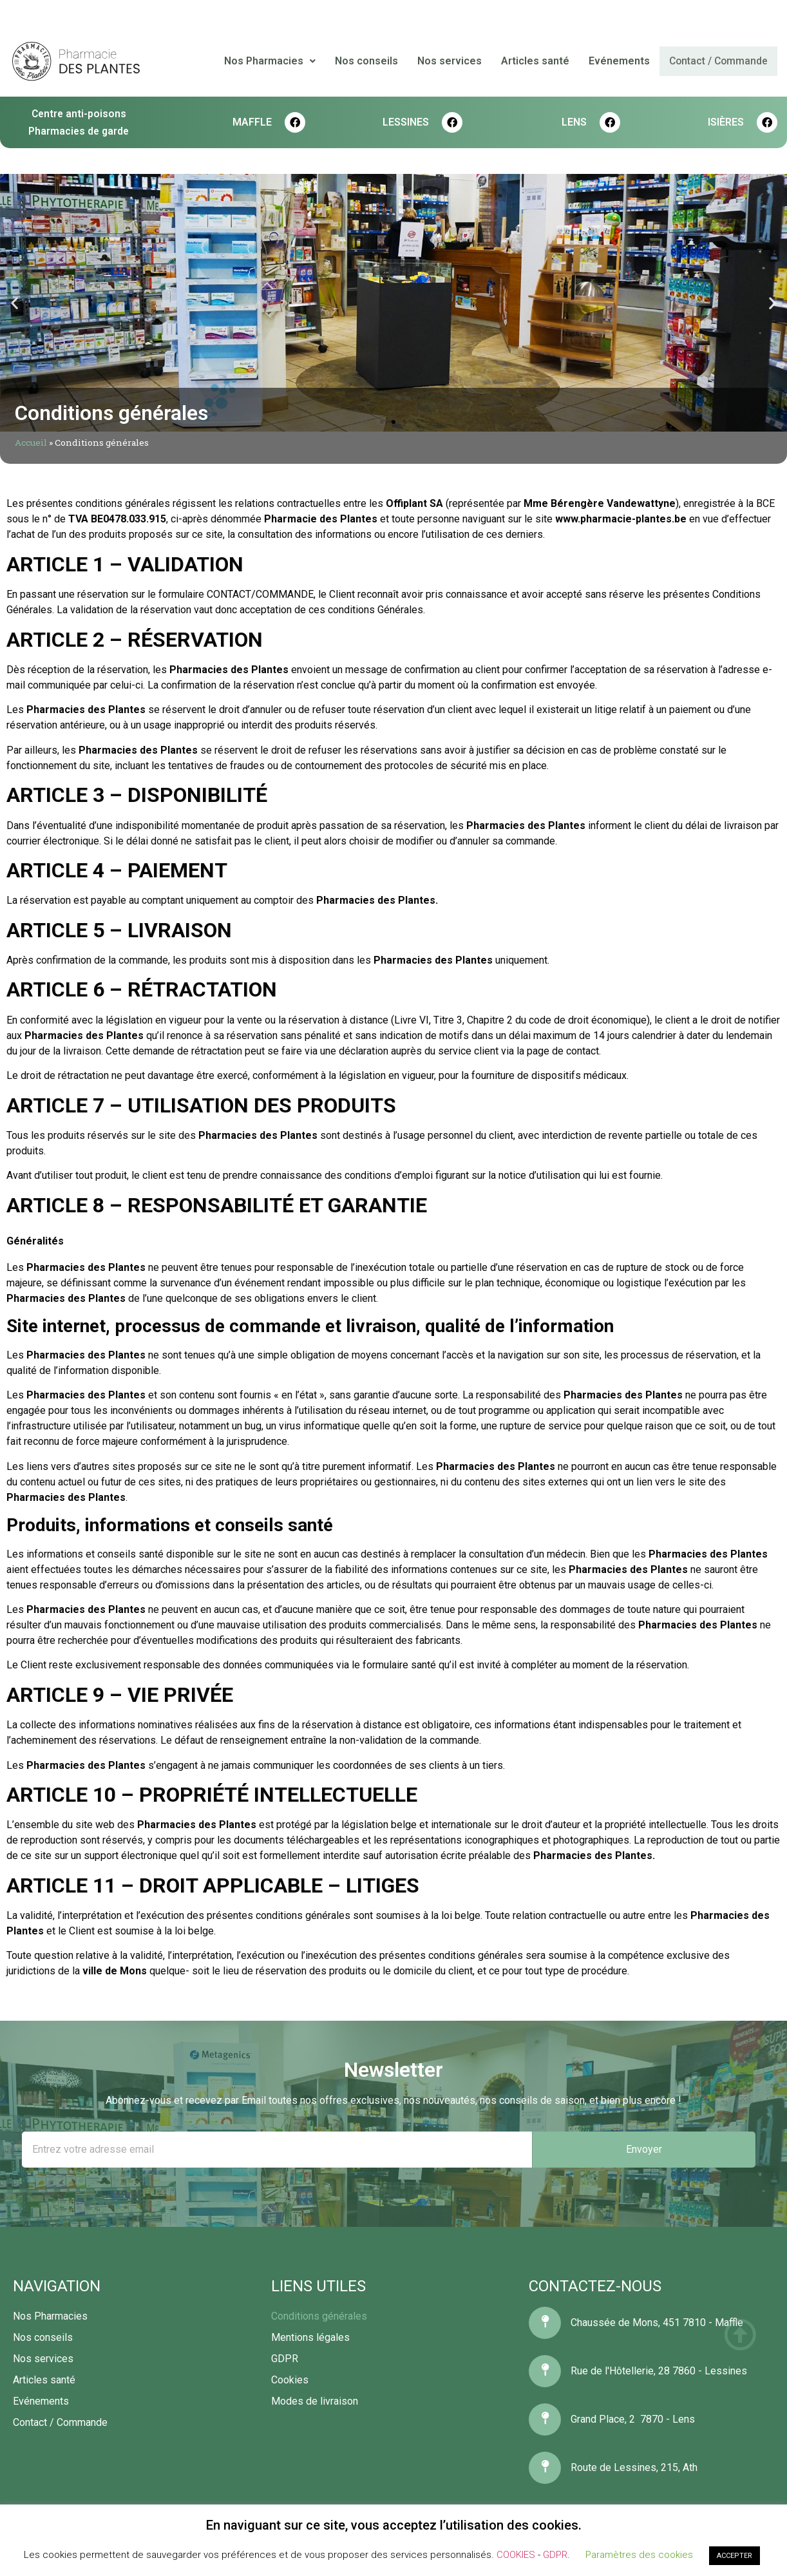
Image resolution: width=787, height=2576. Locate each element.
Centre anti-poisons (78, 114)
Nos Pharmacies (271, 61)
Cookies (289, 2380)
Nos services (451, 61)
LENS (574, 122)
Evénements (620, 61)
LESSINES (406, 122)
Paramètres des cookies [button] (639, 2555)
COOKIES (516, 2555)
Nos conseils (367, 61)
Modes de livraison (314, 2401)
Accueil (31, 442)
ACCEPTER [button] (734, 2556)
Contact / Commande (719, 61)
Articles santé (536, 61)
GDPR (284, 2358)
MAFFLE (252, 122)
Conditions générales (319, 2316)
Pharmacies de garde (78, 131)
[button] (382, 422)
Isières (726, 122)
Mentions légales (310, 2337)
